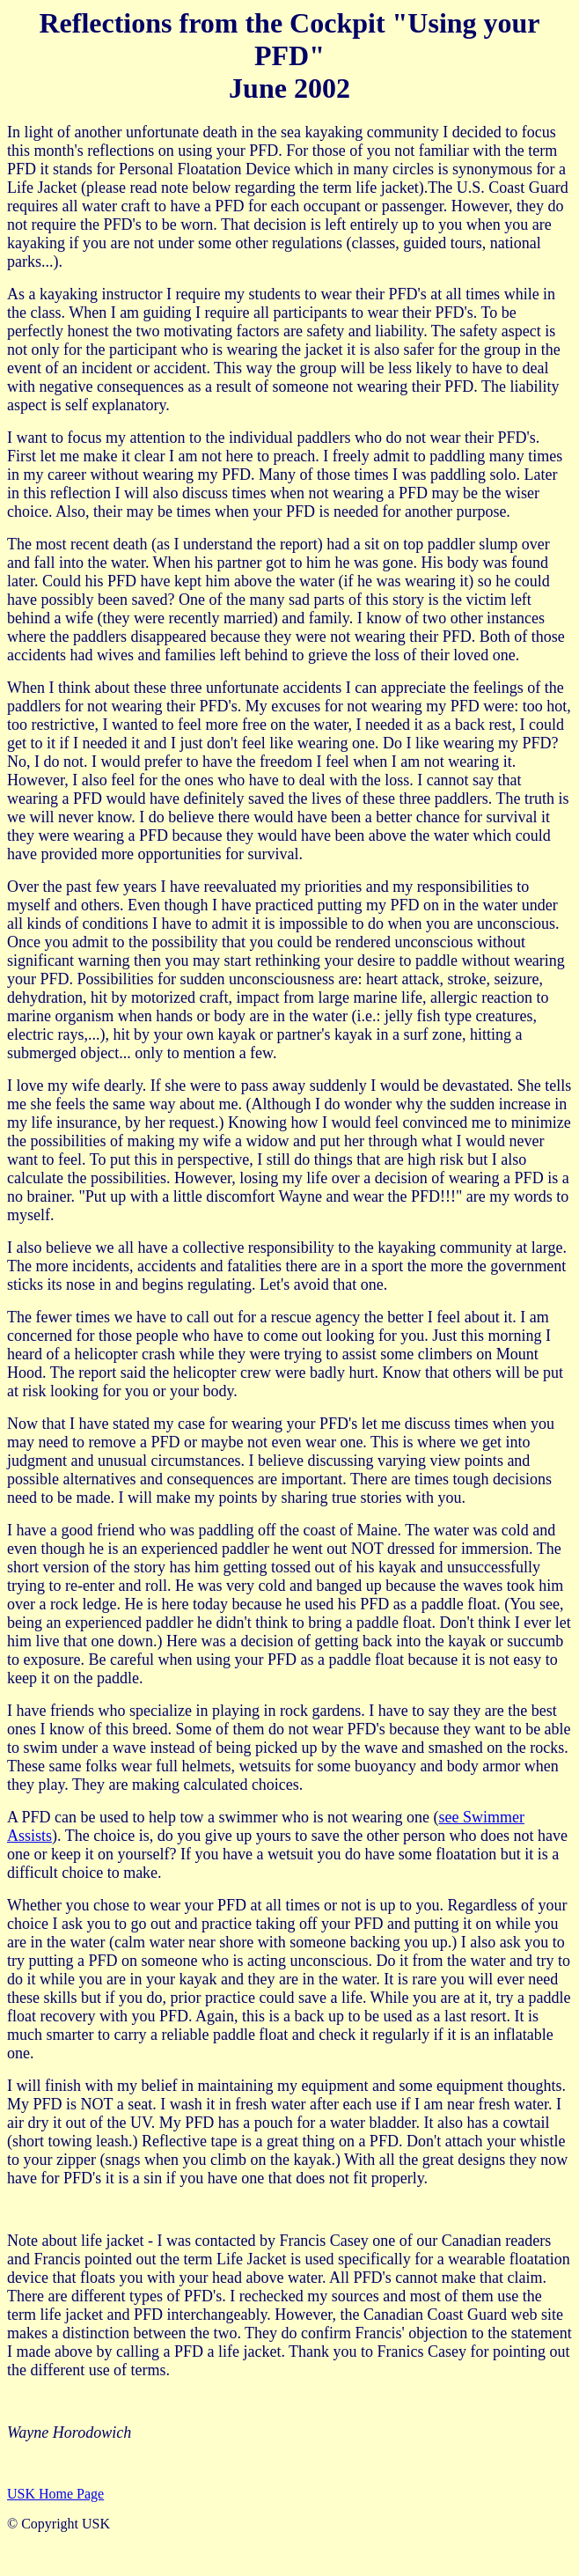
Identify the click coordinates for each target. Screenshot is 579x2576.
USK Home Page (55, 2493)
